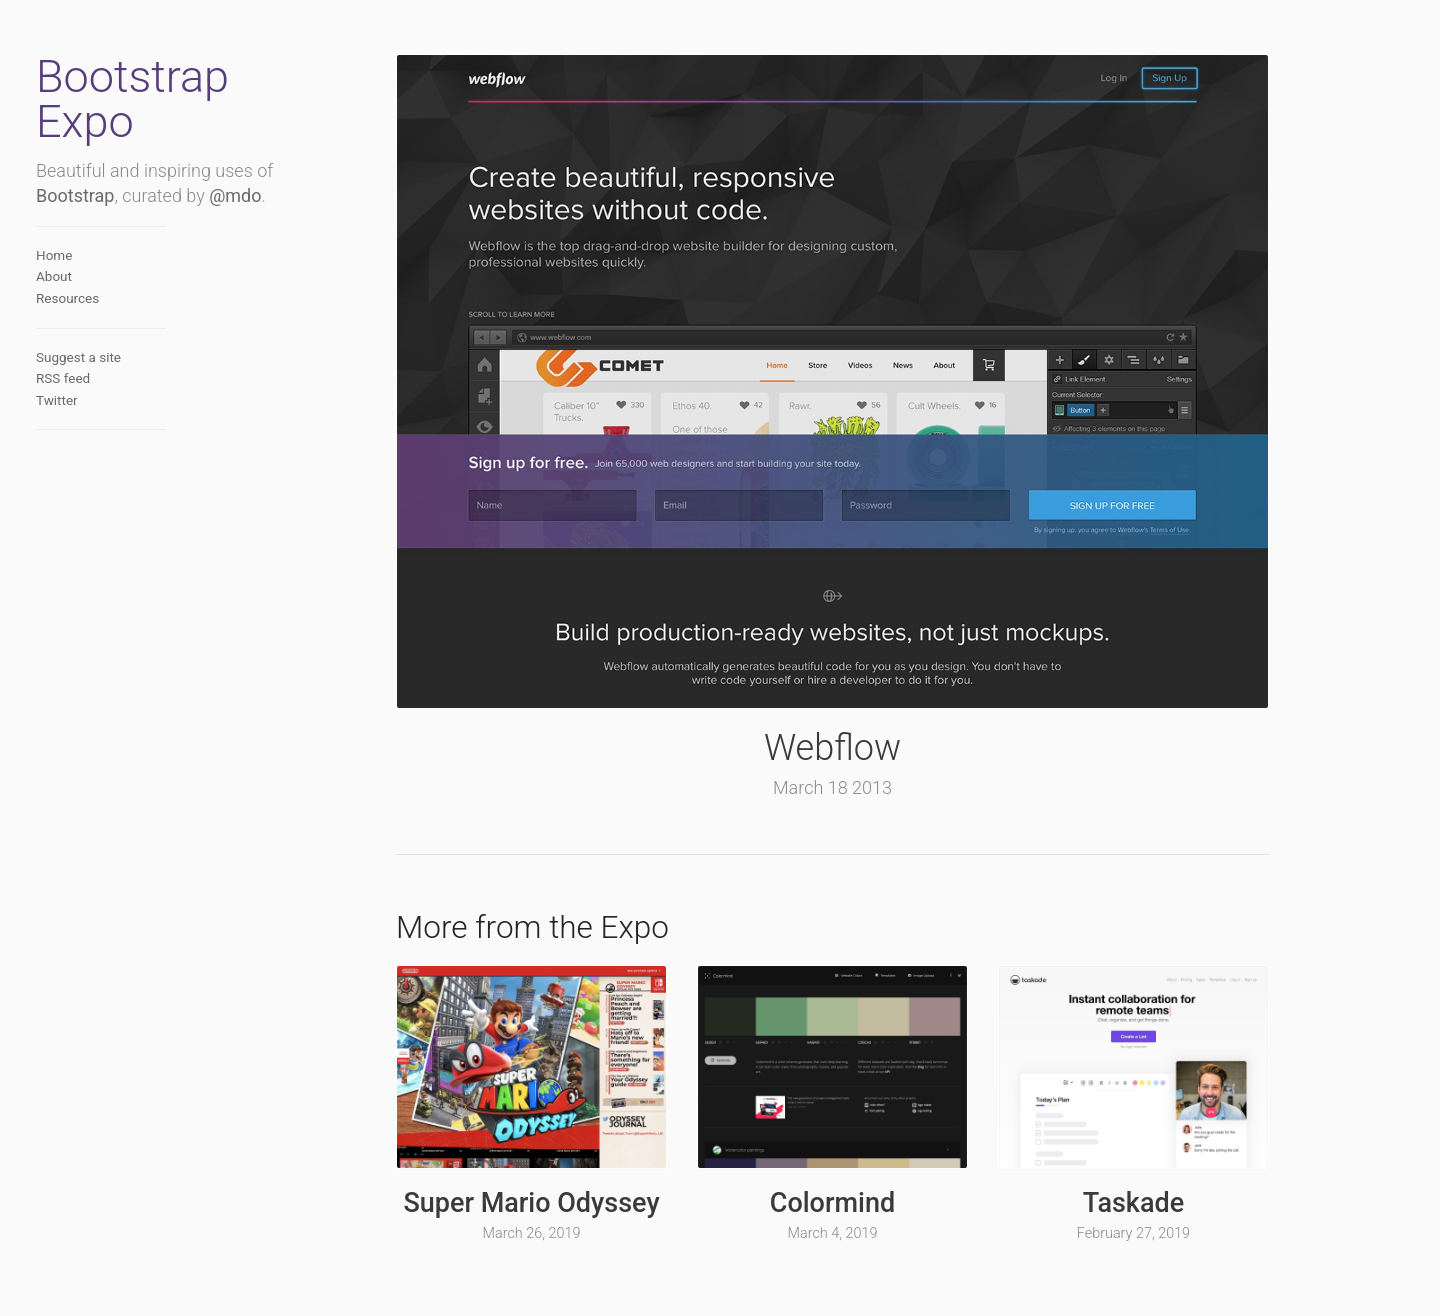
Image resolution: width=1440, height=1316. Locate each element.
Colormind (832, 1203)
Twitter (57, 400)
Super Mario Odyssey (531, 1203)
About (54, 276)
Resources (67, 298)
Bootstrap (75, 195)
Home (54, 255)
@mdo (235, 195)
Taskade (1133, 1203)
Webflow (832, 748)
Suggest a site (78, 357)
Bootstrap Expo (132, 99)
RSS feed (63, 378)
